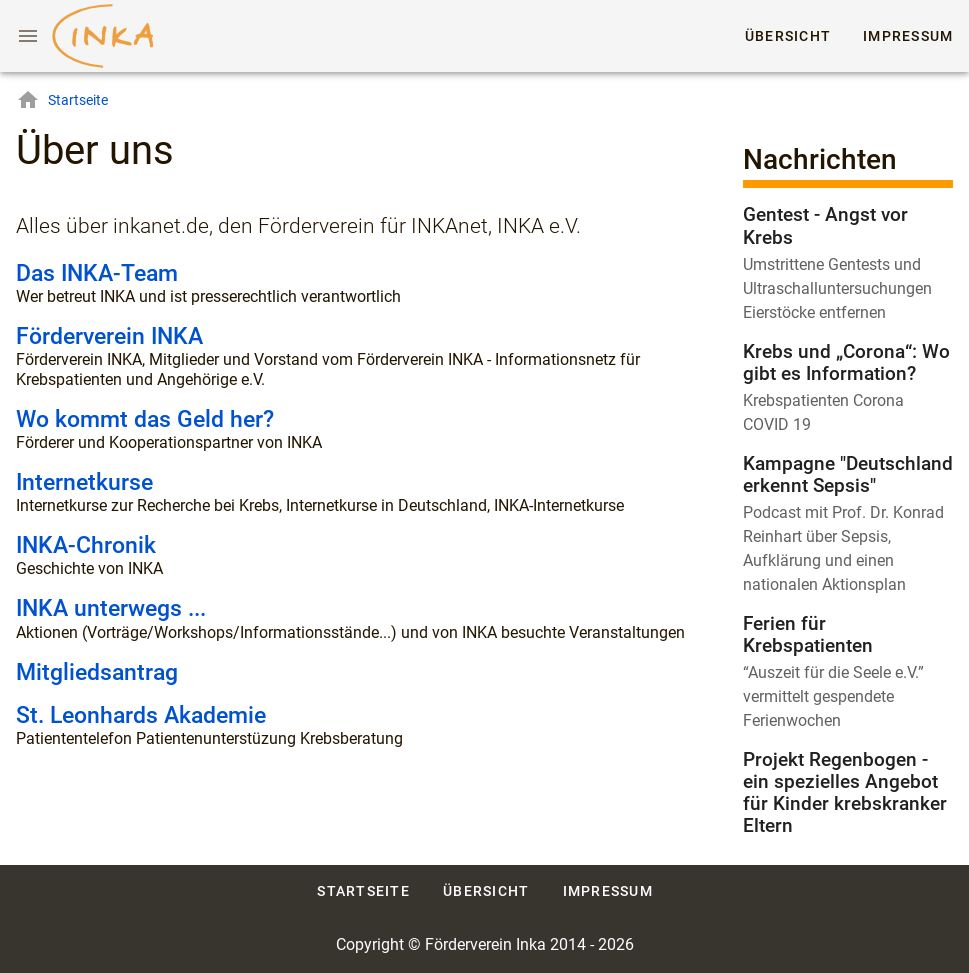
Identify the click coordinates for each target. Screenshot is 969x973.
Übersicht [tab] (788, 36)
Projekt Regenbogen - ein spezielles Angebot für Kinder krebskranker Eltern (845, 792)
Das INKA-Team (97, 273)
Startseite (62, 100)
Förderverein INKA (109, 336)
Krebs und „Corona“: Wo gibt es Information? (846, 362)
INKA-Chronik (86, 545)
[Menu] (28, 36)
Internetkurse (84, 482)
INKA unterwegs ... (111, 608)
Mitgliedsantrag (97, 672)
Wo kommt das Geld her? (145, 419)
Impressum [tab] (908, 36)
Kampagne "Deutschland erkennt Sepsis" (848, 474)
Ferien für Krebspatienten (808, 634)
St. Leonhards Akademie (141, 715)
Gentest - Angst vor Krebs (825, 225)
